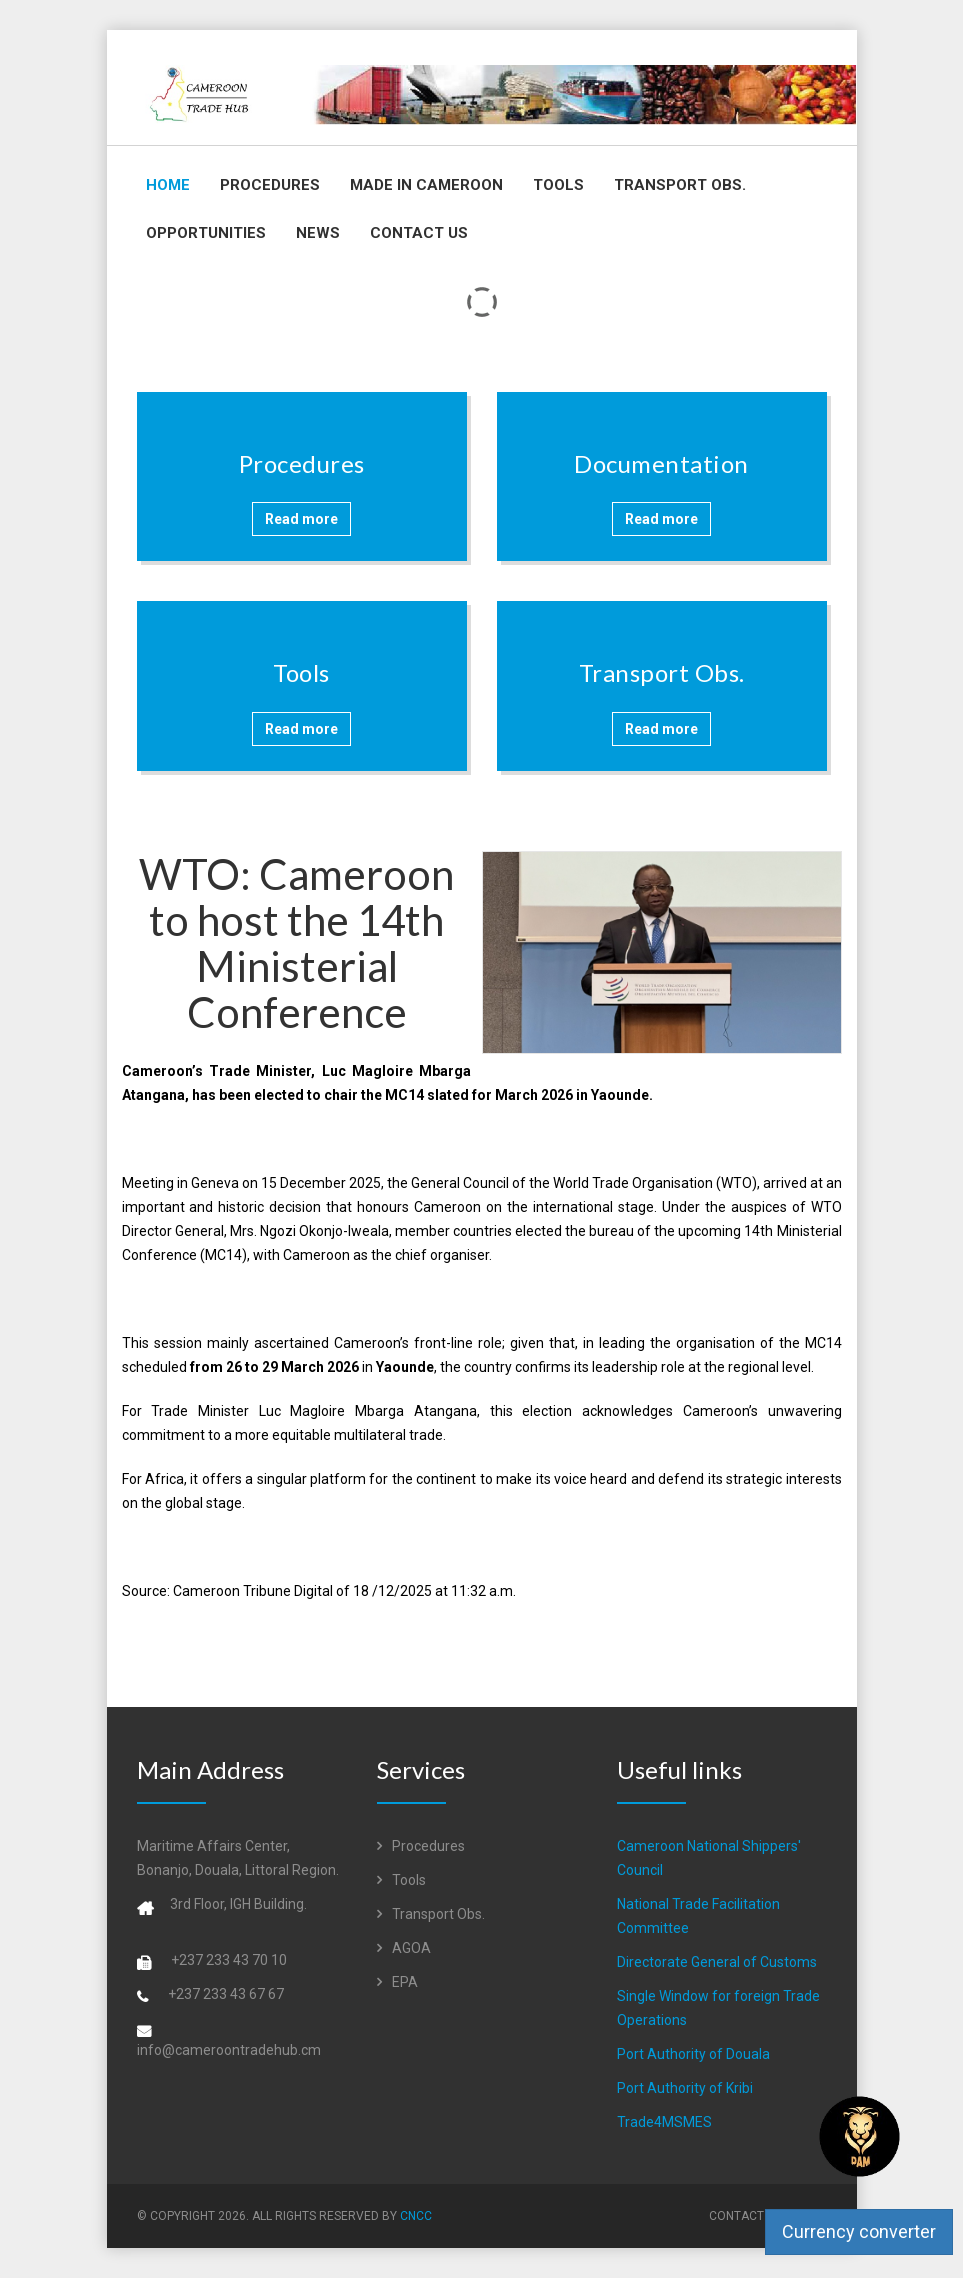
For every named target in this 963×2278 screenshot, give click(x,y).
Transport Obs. (680, 185)
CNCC (416, 2216)
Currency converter (859, 2231)
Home (168, 185)
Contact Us (419, 233)
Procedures (270, 185)
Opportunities (206, 233)
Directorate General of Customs (717, 1962)
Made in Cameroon (426, 185)
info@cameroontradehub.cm (229, 2050)
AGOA (404, 1948)
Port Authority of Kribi (685, 2088)
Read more (301, 519)
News (318, 233)
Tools (558, 185)
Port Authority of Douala (693, 2054)
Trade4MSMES (664, 2122)
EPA (397, 1982)
